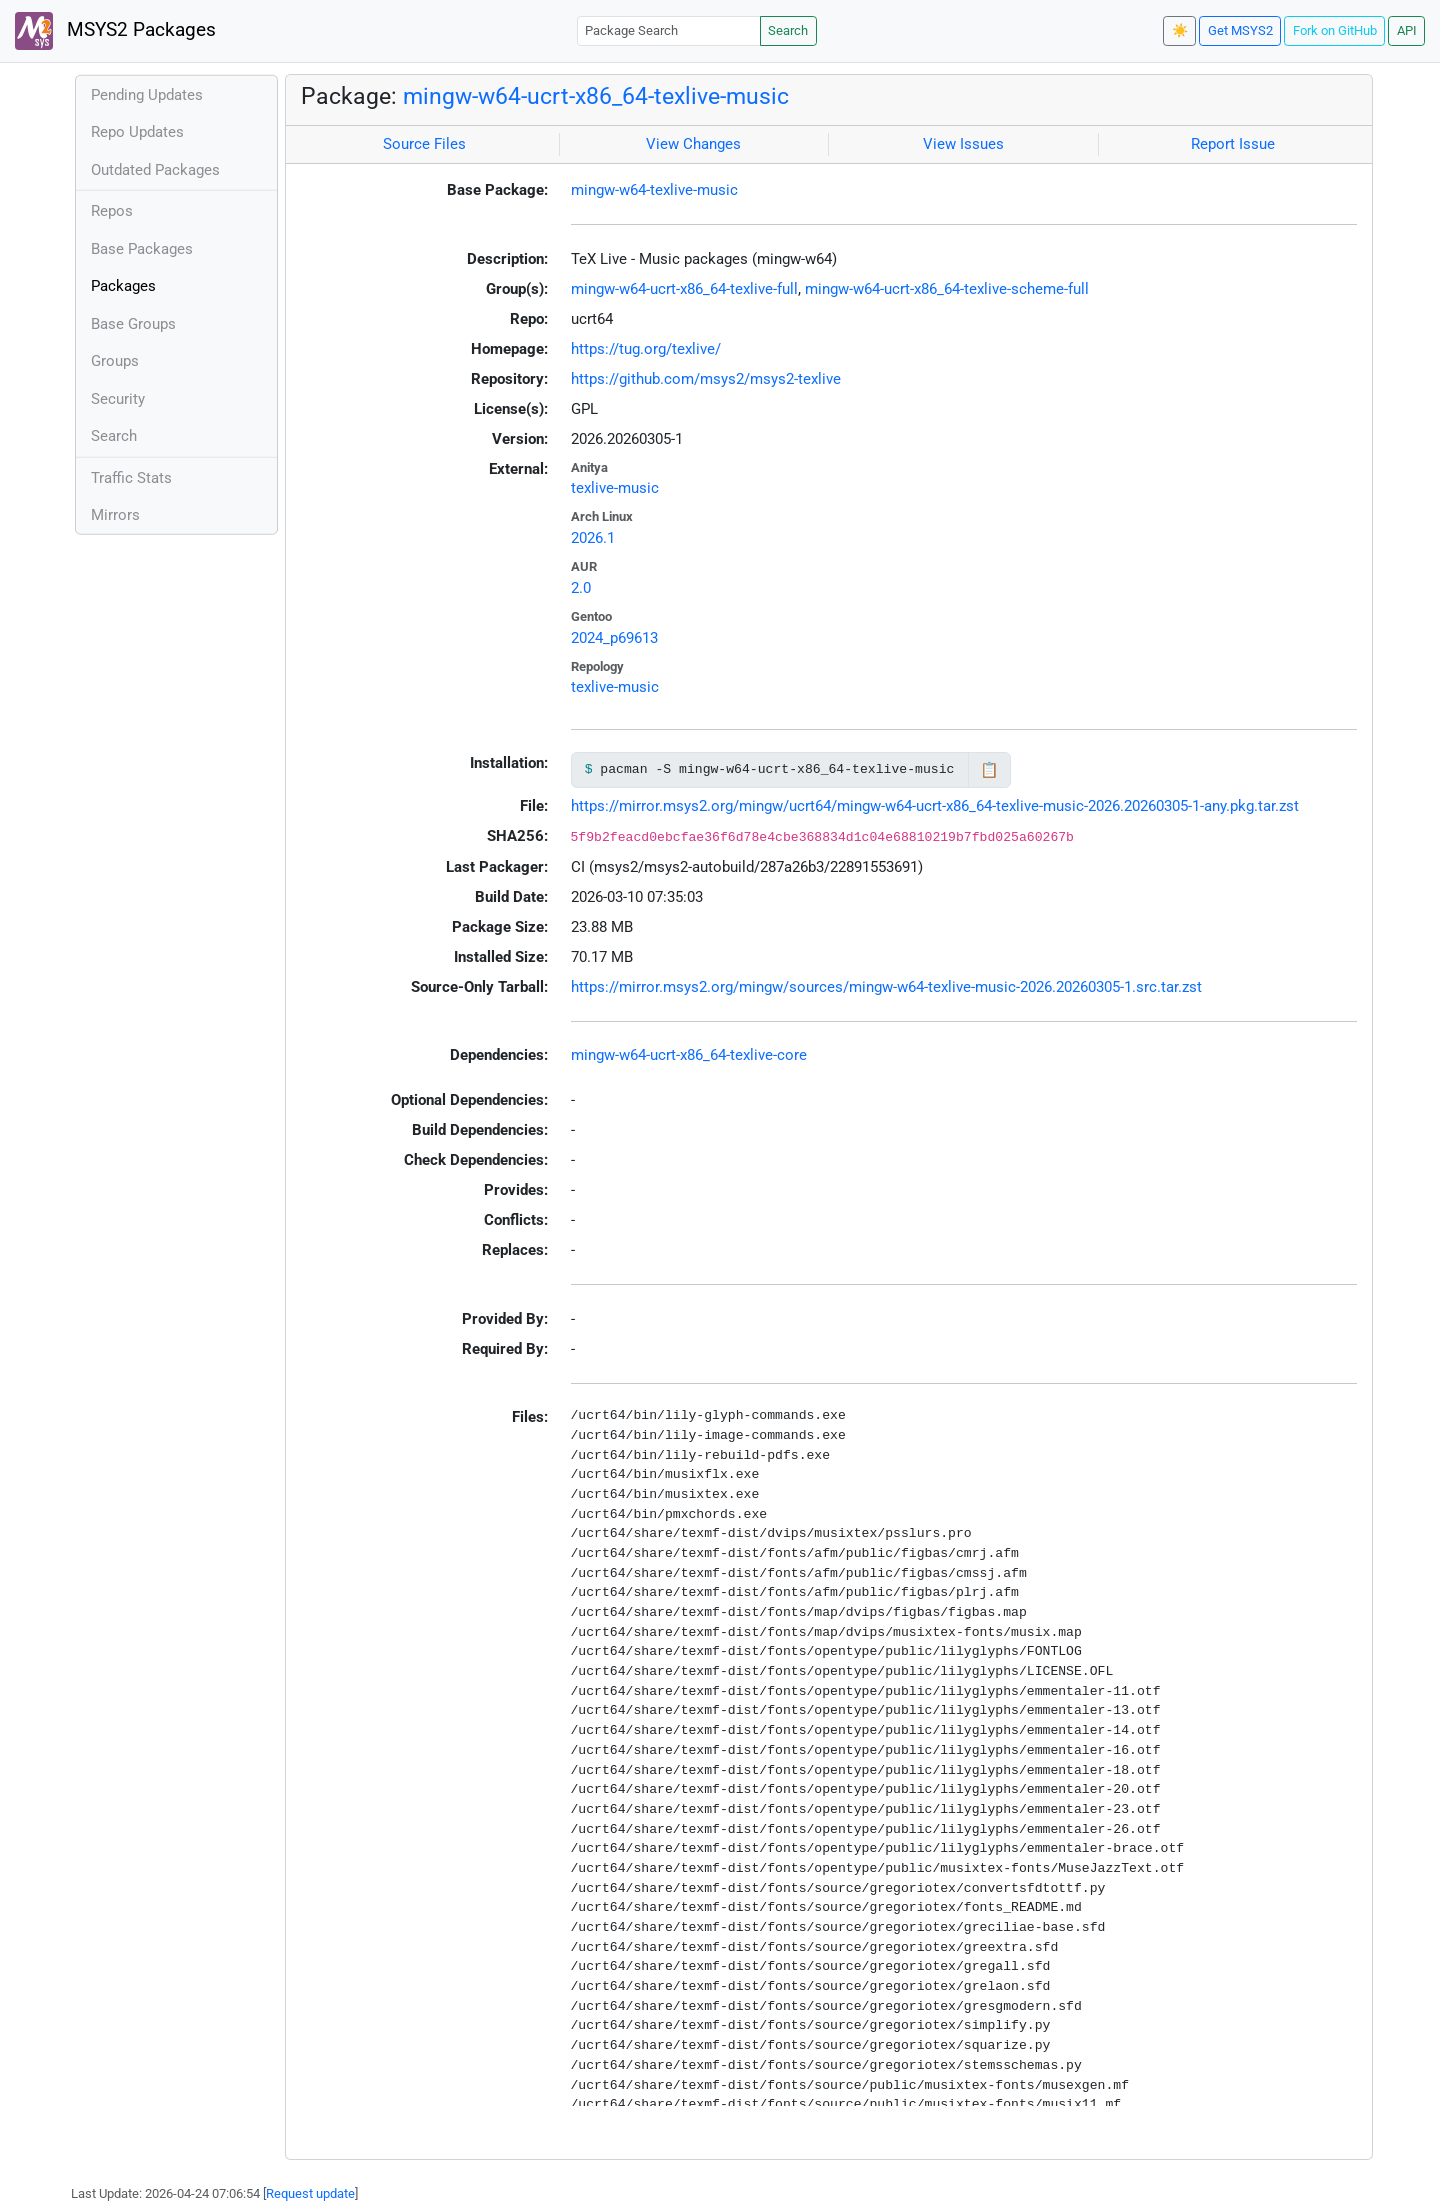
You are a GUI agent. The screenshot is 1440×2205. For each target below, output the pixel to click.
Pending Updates (147, 95)
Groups (115, 361)
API (1407, 30)
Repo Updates (137, 132)
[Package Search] (669, 30)
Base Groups (133, 324)
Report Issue (1233, 144)
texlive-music (615, 488)
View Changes (693, 144)
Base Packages (142, 249)
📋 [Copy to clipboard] (989, 770)
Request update (310, 2193)
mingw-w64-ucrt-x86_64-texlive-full (684, 289)
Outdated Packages (155, 170)
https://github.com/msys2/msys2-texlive (706, 379)
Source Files (424, 144)
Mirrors (115, 515)
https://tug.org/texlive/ (646, 349)
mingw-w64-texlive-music (654, 190)
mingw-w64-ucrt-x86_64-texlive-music (596, 96)
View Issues (963, 144)
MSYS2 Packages (115, 31)
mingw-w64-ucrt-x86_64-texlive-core (689, 1055)
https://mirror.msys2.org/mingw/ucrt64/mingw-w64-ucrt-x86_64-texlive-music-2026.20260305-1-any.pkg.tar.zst (935, 806)
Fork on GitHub (1335, 30)
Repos (112, 211)
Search (788, 30)
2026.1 (593, 538)
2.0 (581, 588)
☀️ (1180, 30)
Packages (123, 286)
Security (118, 399)
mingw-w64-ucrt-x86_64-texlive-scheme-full (947, 289)
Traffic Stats (131, 478)
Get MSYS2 (1240, 30)
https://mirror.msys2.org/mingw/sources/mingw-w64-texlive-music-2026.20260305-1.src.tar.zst (886, 987)
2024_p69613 (614, 638)
